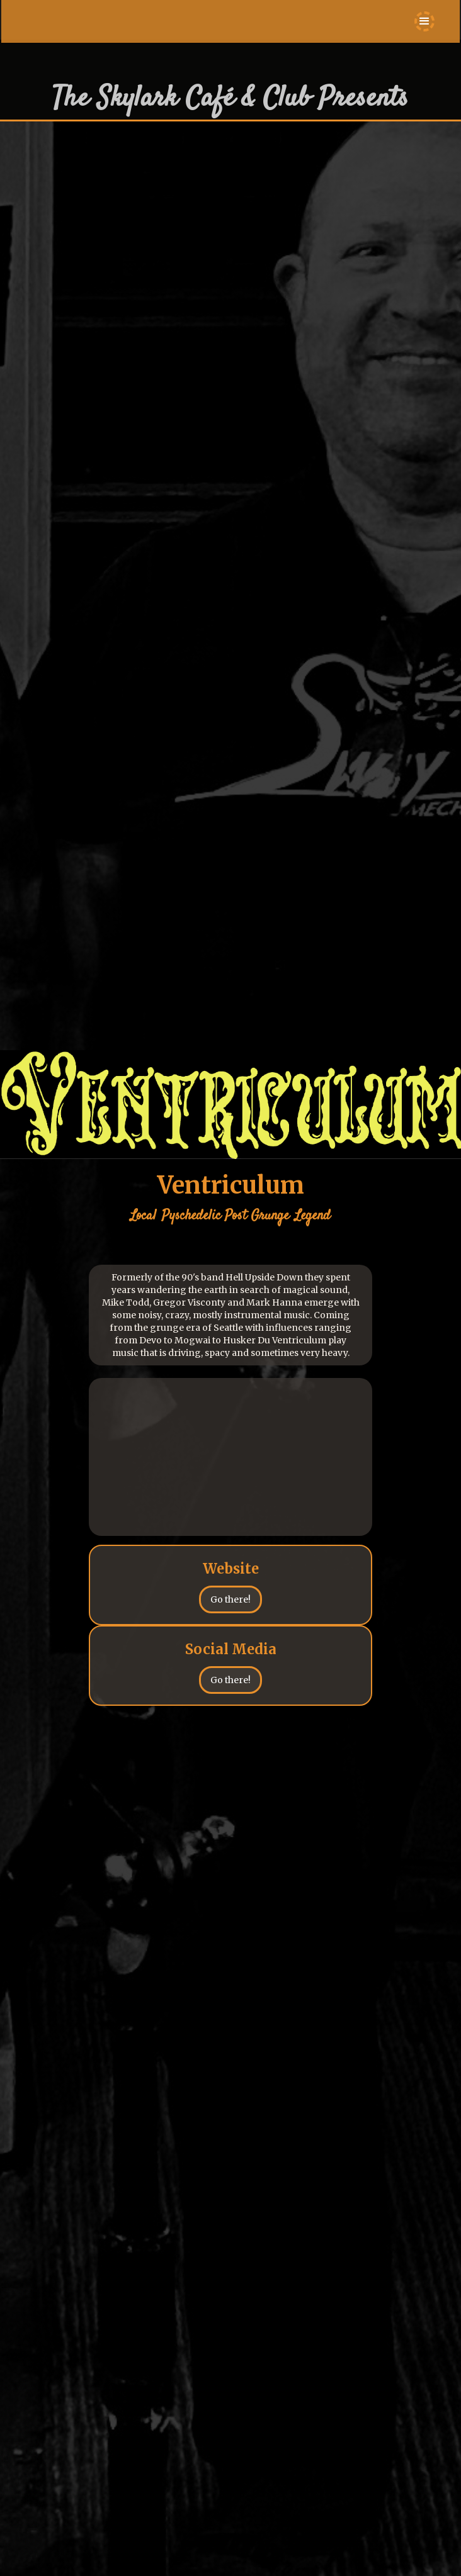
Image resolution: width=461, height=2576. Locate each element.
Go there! (230, 1599)
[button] (424, 21)
